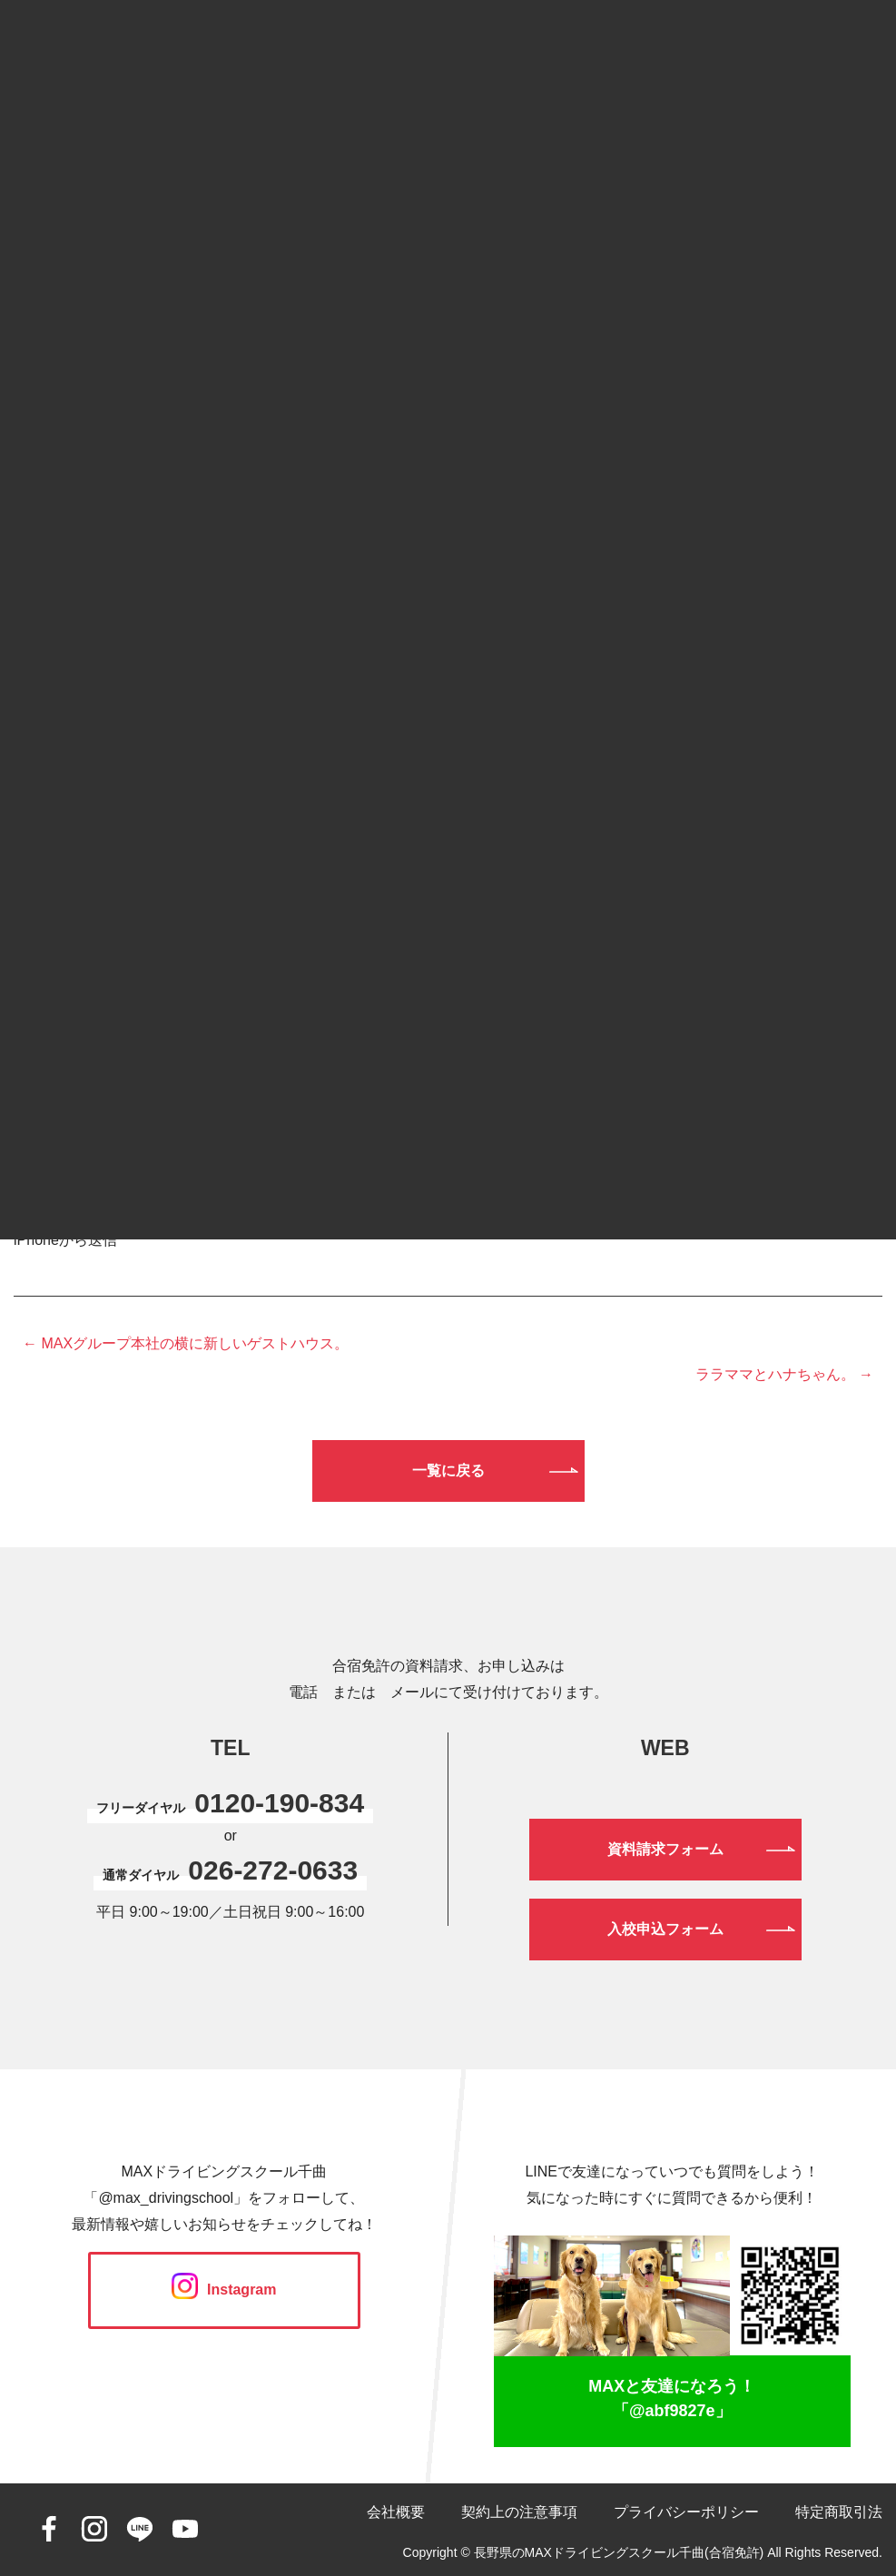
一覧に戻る (448, 1470)
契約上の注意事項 (519, 2512)
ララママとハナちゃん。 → (784, 1374)
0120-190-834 (279, 1803)
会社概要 (396, 2512)
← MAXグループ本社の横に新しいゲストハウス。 (186, 1343)
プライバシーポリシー (686, 2512)
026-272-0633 (273, 1870)
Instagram (224, 2289)
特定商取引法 (838, 2512)
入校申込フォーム (665, 1929)
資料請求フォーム (665, 1849)
